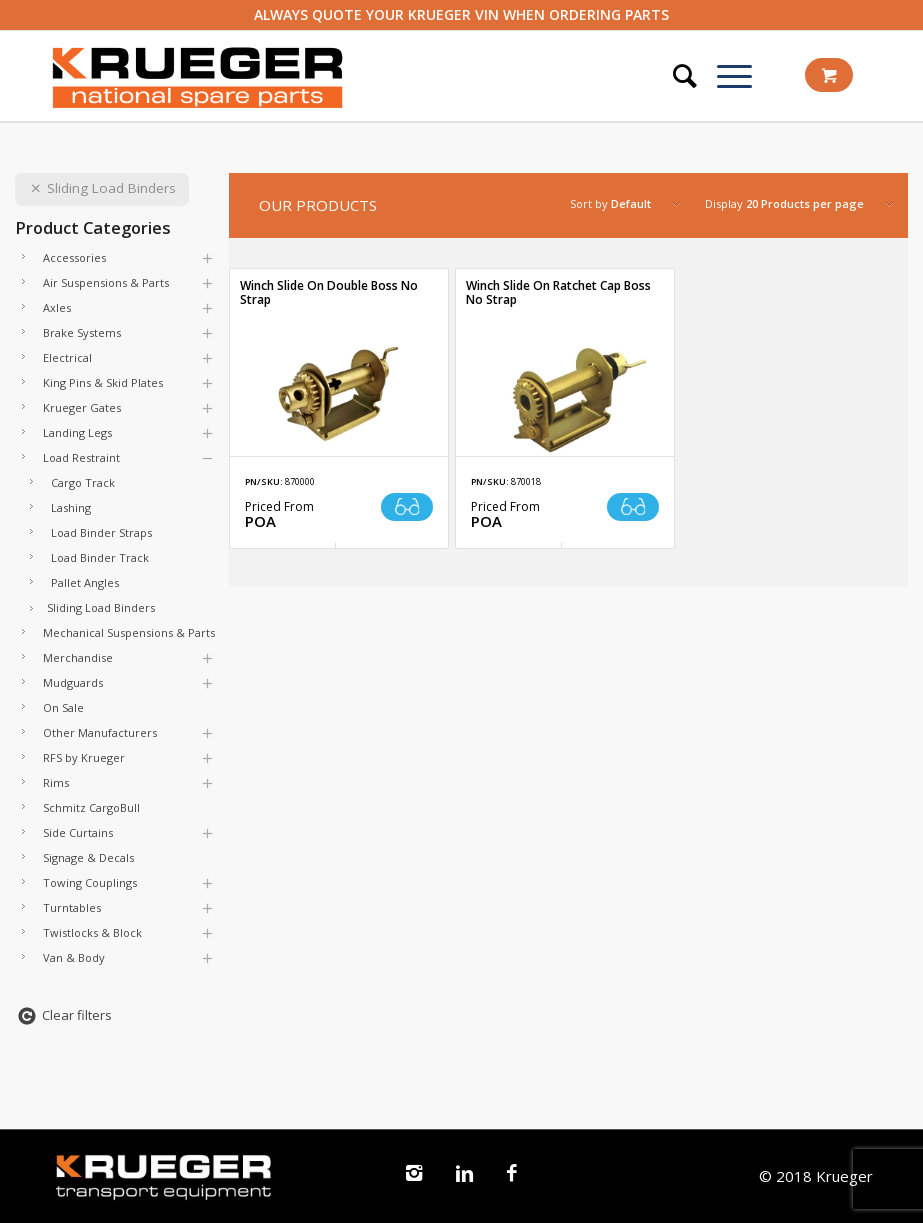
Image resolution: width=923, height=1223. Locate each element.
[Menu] (724, 76)
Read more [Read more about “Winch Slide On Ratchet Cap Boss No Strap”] (633, 507)
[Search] (675, 76)
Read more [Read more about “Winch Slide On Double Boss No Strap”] (407, 507)
